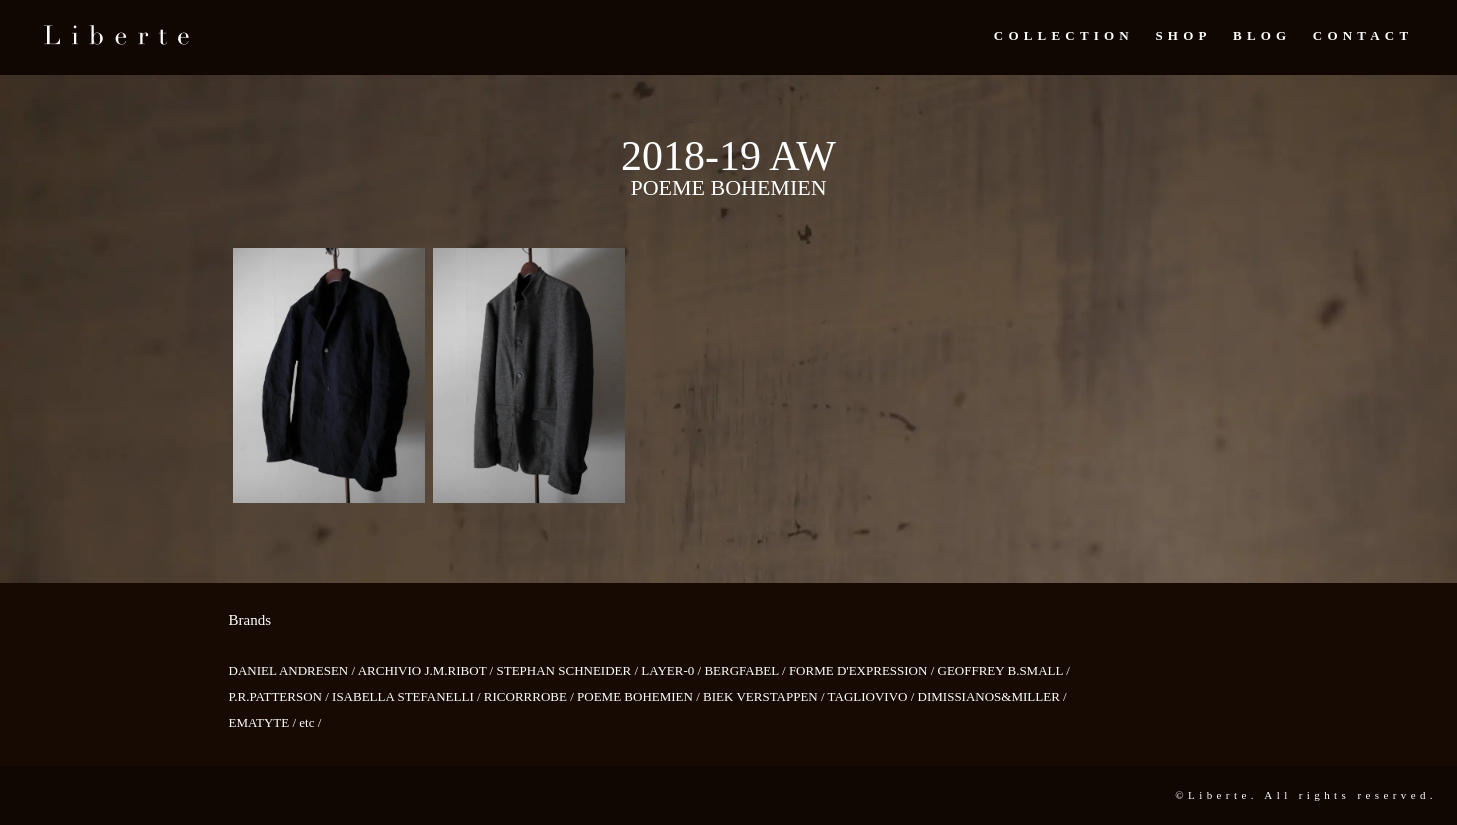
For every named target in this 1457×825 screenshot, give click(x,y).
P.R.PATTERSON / (281, 696)
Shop (1183, 35)
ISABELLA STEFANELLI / (408, 696)
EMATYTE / (264, 722)
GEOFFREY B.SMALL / (1004, 670)
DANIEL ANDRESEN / (293, 670)
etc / (310, 722)
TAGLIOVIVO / (873, 696)
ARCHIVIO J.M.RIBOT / (427, 670)
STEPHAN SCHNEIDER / (568, 670)
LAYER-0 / (672, 670)
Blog (1262, 35)
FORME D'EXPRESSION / (863, 670)
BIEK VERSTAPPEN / (765, 696)
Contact (1363, 35)
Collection (1064, 35)
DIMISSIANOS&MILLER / (992, 696)
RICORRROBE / (530, 696)
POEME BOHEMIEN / (640, 696)
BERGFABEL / (746, 670)
